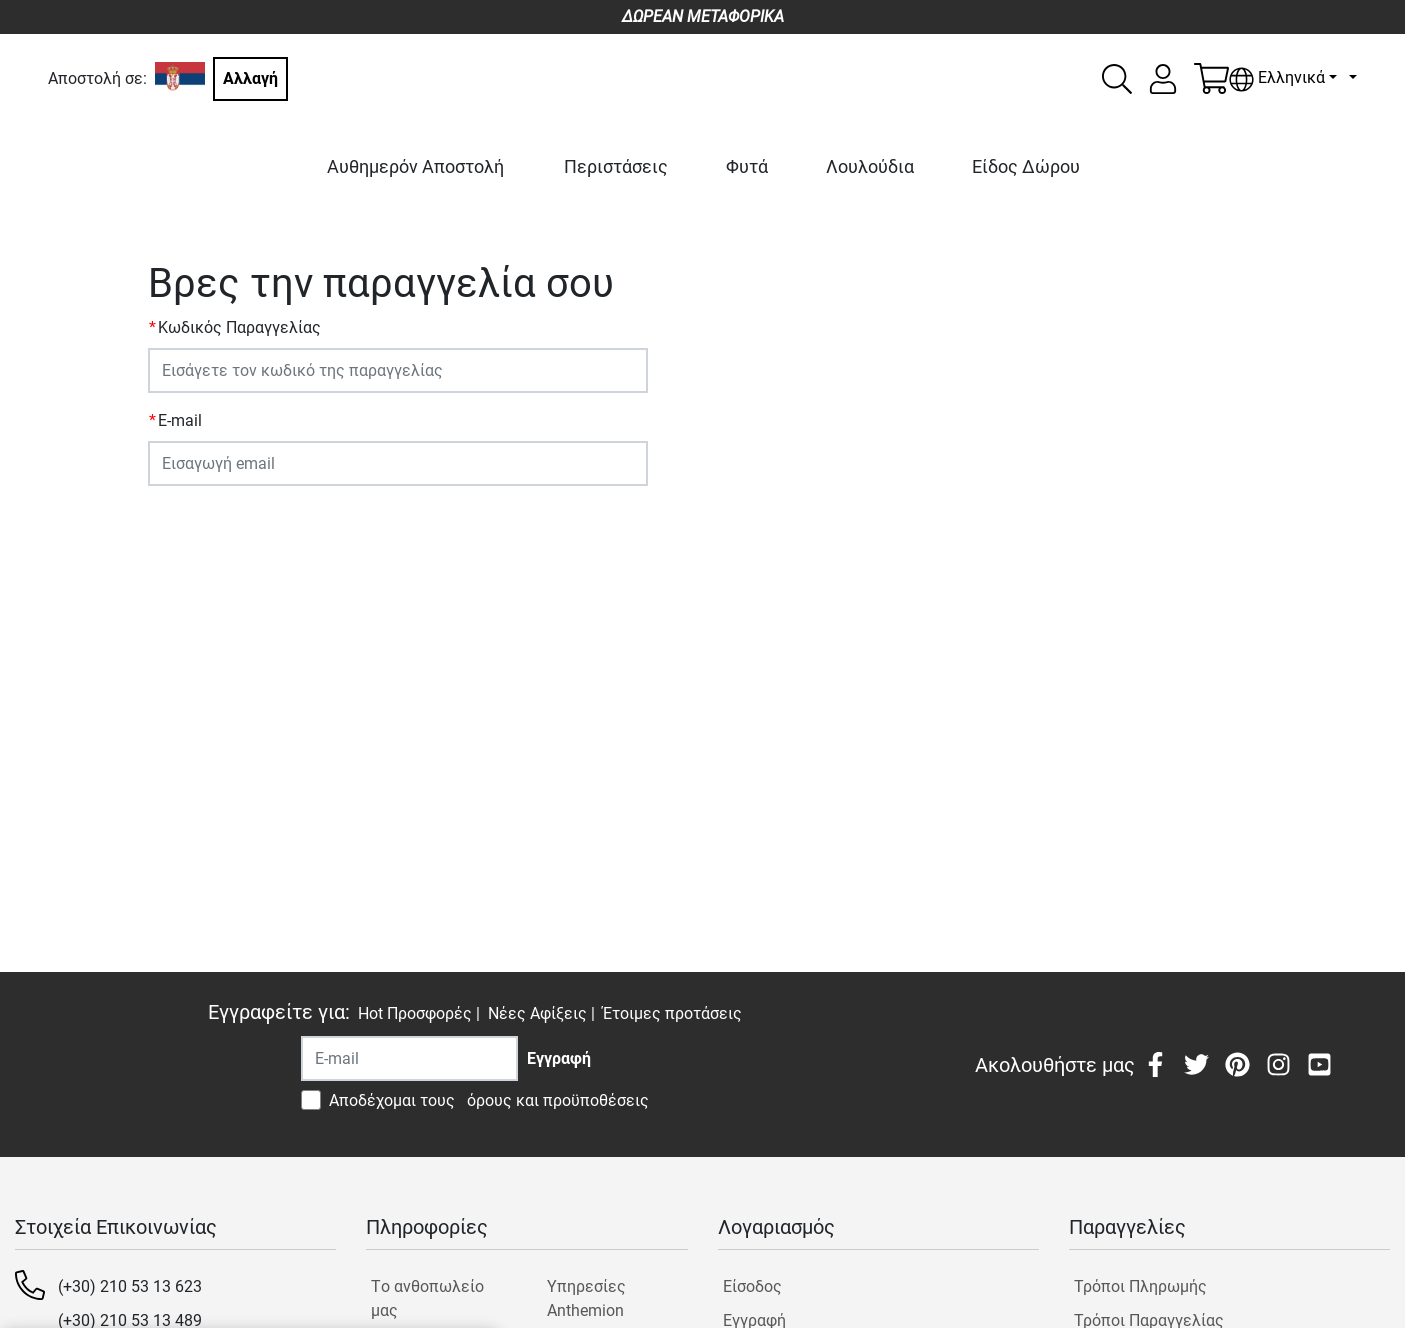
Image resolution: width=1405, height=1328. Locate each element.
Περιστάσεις (616, 166)
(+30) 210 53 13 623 (130, 1286)
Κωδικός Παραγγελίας (239, 327)
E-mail (180, 420)
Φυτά (747, 166)
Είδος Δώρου (1026, 166)
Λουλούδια (870, 166)
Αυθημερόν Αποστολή (415, 166)
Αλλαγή (250, 78)
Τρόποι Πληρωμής (1140, 1286)
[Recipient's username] (409, 1058)
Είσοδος (752, 1286)
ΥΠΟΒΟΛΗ (195, 523)
